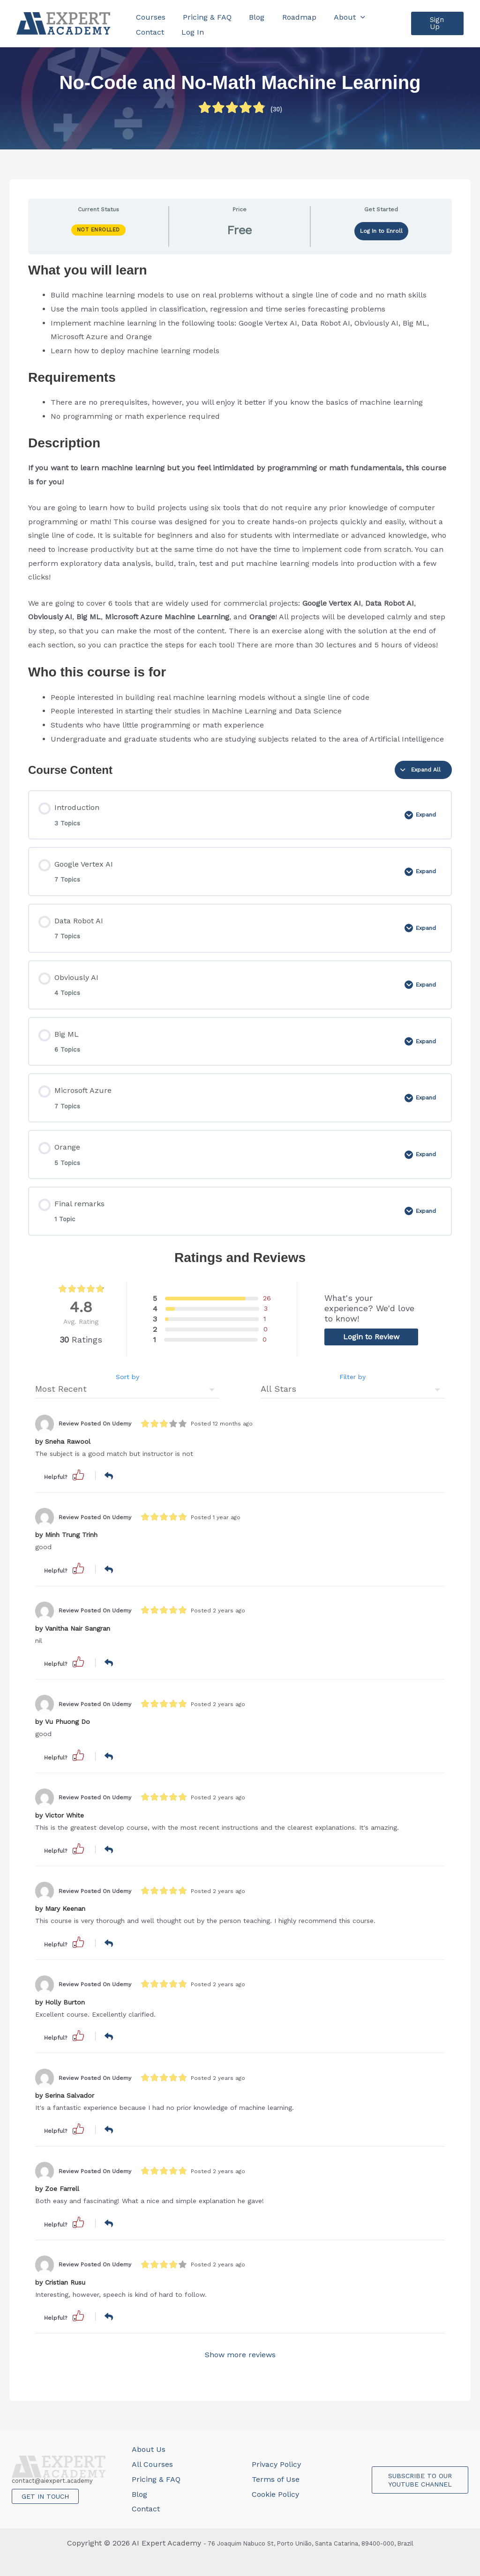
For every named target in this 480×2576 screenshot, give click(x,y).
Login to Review (371, 1336)
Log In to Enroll (381, 231)
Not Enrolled (98, 230)
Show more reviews (240, 2354)
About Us (148, 2449)
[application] (349, 15)
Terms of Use (276, 2479)
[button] (436, 23)
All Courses (152, 2464)
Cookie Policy (275, 2494)
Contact (146, 2508)
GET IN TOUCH (45, 2496)
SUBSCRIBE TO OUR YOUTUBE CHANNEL (420, 2480)
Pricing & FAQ (156, 2479)
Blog (139, 2494)
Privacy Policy (276, 2464)
